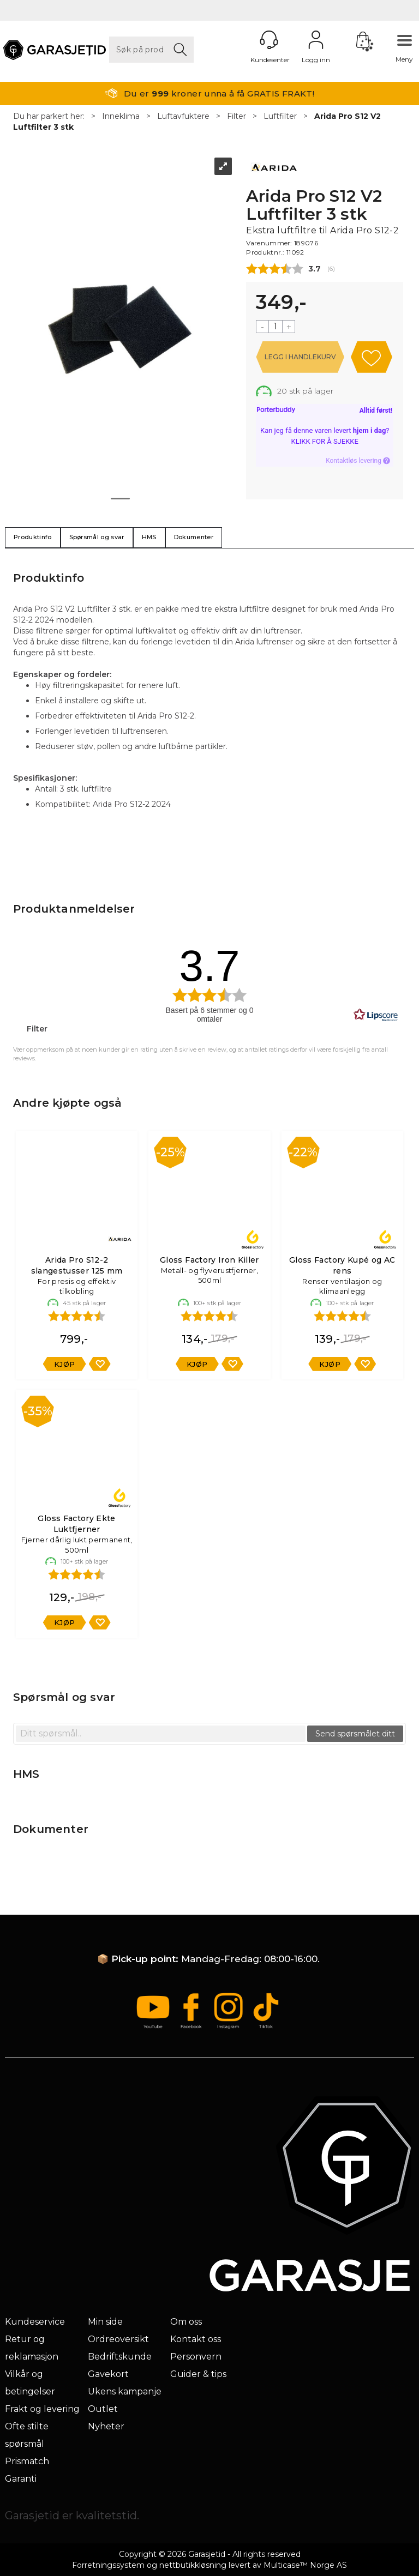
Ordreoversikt (118, 2339)
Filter (236, 116)
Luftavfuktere (183, 116)
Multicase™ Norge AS (305, 2565)
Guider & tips (198, 2374)
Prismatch (27, 2461)
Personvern (196, 2356)
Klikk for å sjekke (324, 441)
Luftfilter (280, 116)
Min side (105, 2321)
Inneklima (121, 116)
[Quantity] (275, 326)
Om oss (186, 2321)
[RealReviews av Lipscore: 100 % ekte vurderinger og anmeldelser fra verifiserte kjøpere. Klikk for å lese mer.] (376, 1015)
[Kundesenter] (269, 40)
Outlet (103, 2409)
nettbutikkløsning (192, 2565)
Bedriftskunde (120, 2356)
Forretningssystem (108, 2565)
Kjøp (300, 357)
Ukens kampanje (124, 2391)
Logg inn (316, 40)
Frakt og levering (42, 2409)
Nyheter (106, 2426)
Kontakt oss (195, 2339)
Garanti (21, 2479)
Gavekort (108, 2374)
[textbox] (160, 1733)
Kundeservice (35, 2321)
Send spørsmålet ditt (355, 1734)
